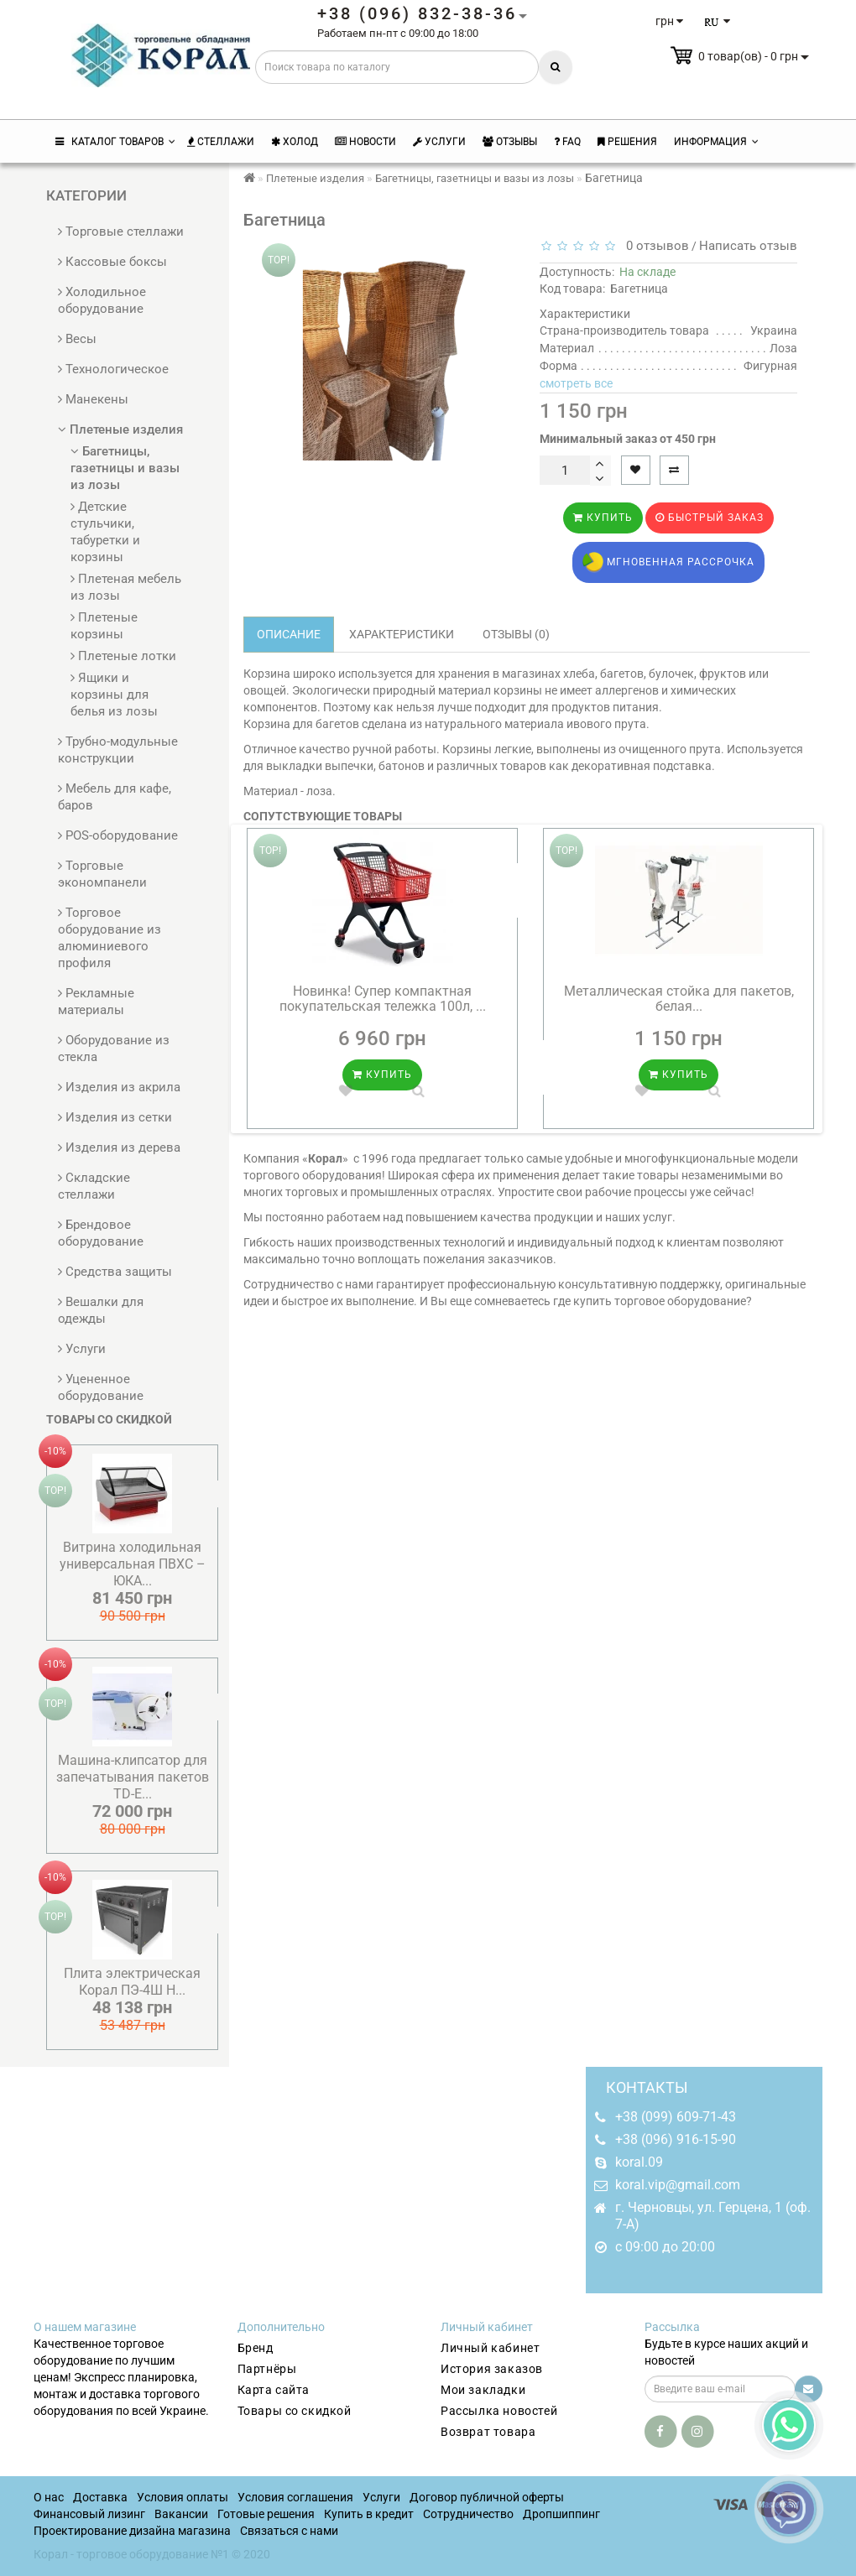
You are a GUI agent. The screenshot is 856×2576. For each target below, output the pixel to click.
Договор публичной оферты (487, 2497)
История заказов (492, 2369)
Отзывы (510, 142)
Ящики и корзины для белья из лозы (114, 694)
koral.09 (639, 2162)
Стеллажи (220, 142)
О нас (49, 2497)
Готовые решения (266, 2514)
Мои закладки (483, 2389)
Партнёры (267, 2369)
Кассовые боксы (112, 261)
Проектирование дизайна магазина (132, 2530)
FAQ (567, 142)
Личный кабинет (490, 2348)
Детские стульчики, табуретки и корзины (105, 532)
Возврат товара (488, 2431)
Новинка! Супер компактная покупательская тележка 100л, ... (382, 998)
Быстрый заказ (709, 517)
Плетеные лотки (123, 656)
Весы (77, 338)
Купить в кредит (369, 2514)
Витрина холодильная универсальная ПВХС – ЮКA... (133, 1564)
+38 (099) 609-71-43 (675, 2117)
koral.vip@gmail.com (677, 2185)
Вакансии (181, 2514)
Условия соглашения (295, 2497)
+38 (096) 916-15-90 (675, 2139)
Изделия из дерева (119, 1147)
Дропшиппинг (561, 2514)
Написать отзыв (748, 245)
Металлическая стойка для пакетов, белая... (679, 998)
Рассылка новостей (499, 2410)
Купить (603, 517)
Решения (627, 142)
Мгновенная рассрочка (668, 562)
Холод (294, 142)
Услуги (439, 142)
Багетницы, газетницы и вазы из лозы (125, 468)
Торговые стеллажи (121, 231)
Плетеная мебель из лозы (125, 587)
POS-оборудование (118, 835)
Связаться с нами (289, 2530)
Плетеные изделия (120, 429)
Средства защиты (115, 1271)
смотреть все (576, 383)
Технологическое (113, 369)
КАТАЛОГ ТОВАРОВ (115, 142)
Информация (716, 142)
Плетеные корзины (104, 626)
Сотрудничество (468, 2514)
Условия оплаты (182, 2497)
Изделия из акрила (119, 1087)
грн (669, 21)
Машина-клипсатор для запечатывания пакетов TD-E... (132, 1777)
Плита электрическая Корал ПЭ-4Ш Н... (132, 1981)
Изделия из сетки (115, 1117)
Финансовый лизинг (89, 2514)
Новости (365, 142)
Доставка (100, 2497)
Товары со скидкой (294, 2410)
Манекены (93, 399)
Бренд (255, 2348)
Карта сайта (274, 2389)
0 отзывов (654, 245)
